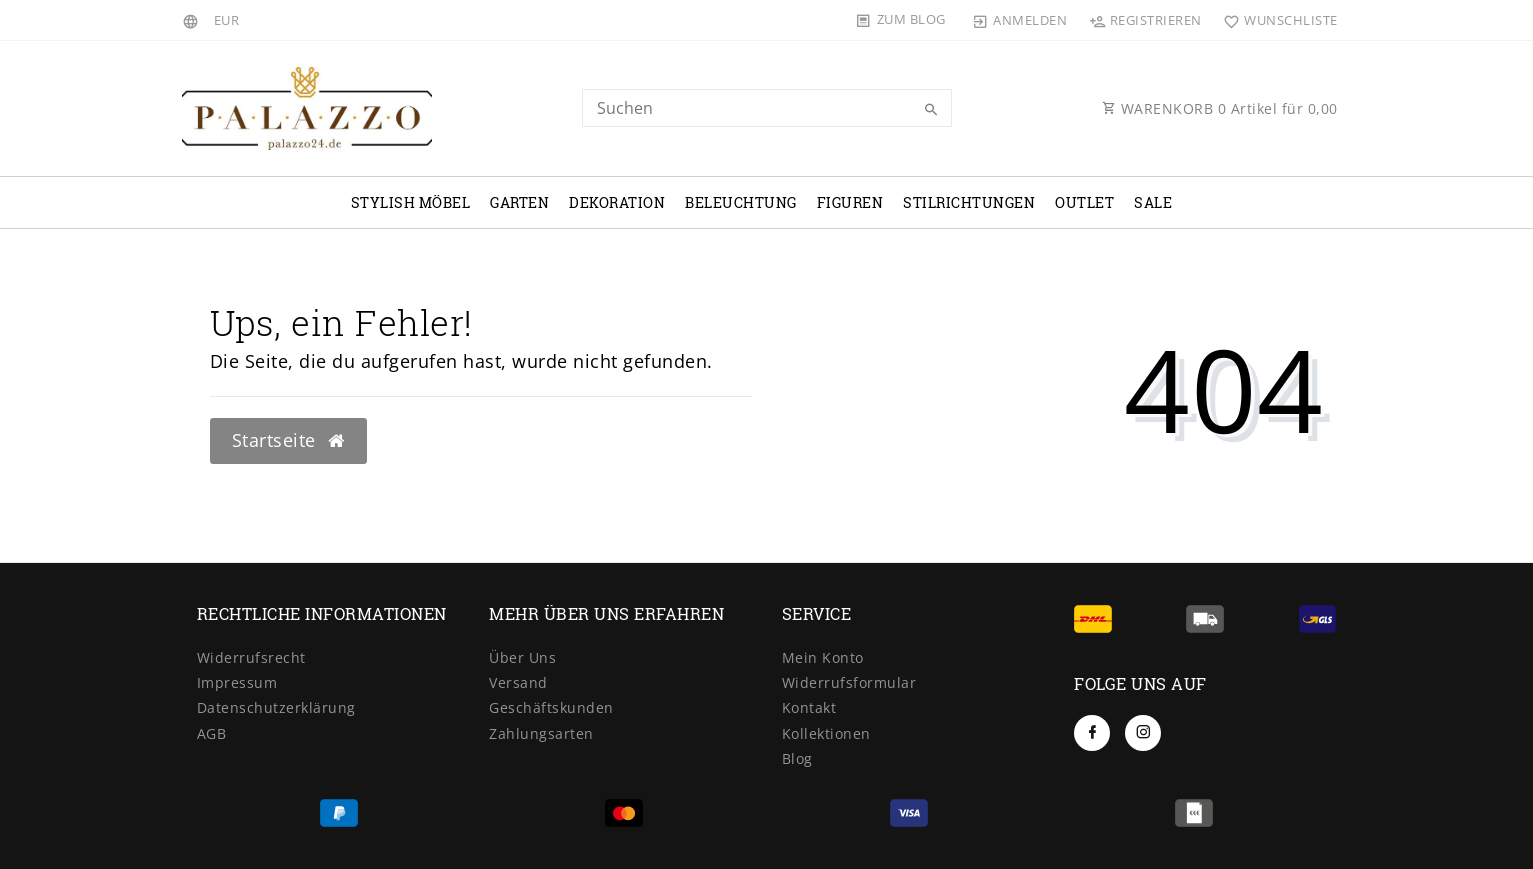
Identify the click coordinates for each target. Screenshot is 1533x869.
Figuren (850, 202)
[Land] (193, 20)
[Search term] (767, 108)
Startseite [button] (288, 440)
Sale (1153, 202)
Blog (797, 758)
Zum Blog (911, 19)
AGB (212, 733)
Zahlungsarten (541, 733)
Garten (519, 202)
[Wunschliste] (1276, 20)
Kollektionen (826, 733)
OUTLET (1084, 202)
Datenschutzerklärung (276, 707)
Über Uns (522, 657)
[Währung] (227, 20)
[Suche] (932, 110)
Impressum (237, 682)
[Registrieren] (1145, 20)
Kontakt (809, 707)
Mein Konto (823, 657)
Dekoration (617, 202)
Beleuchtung (741, 202)
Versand (518, 682)
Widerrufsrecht (251, 657)
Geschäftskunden (551, 707)
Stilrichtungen (969, 202)
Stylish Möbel (411, 202)
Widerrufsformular (849, 682)
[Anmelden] (1020, 20)
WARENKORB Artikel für (1220, 108)
